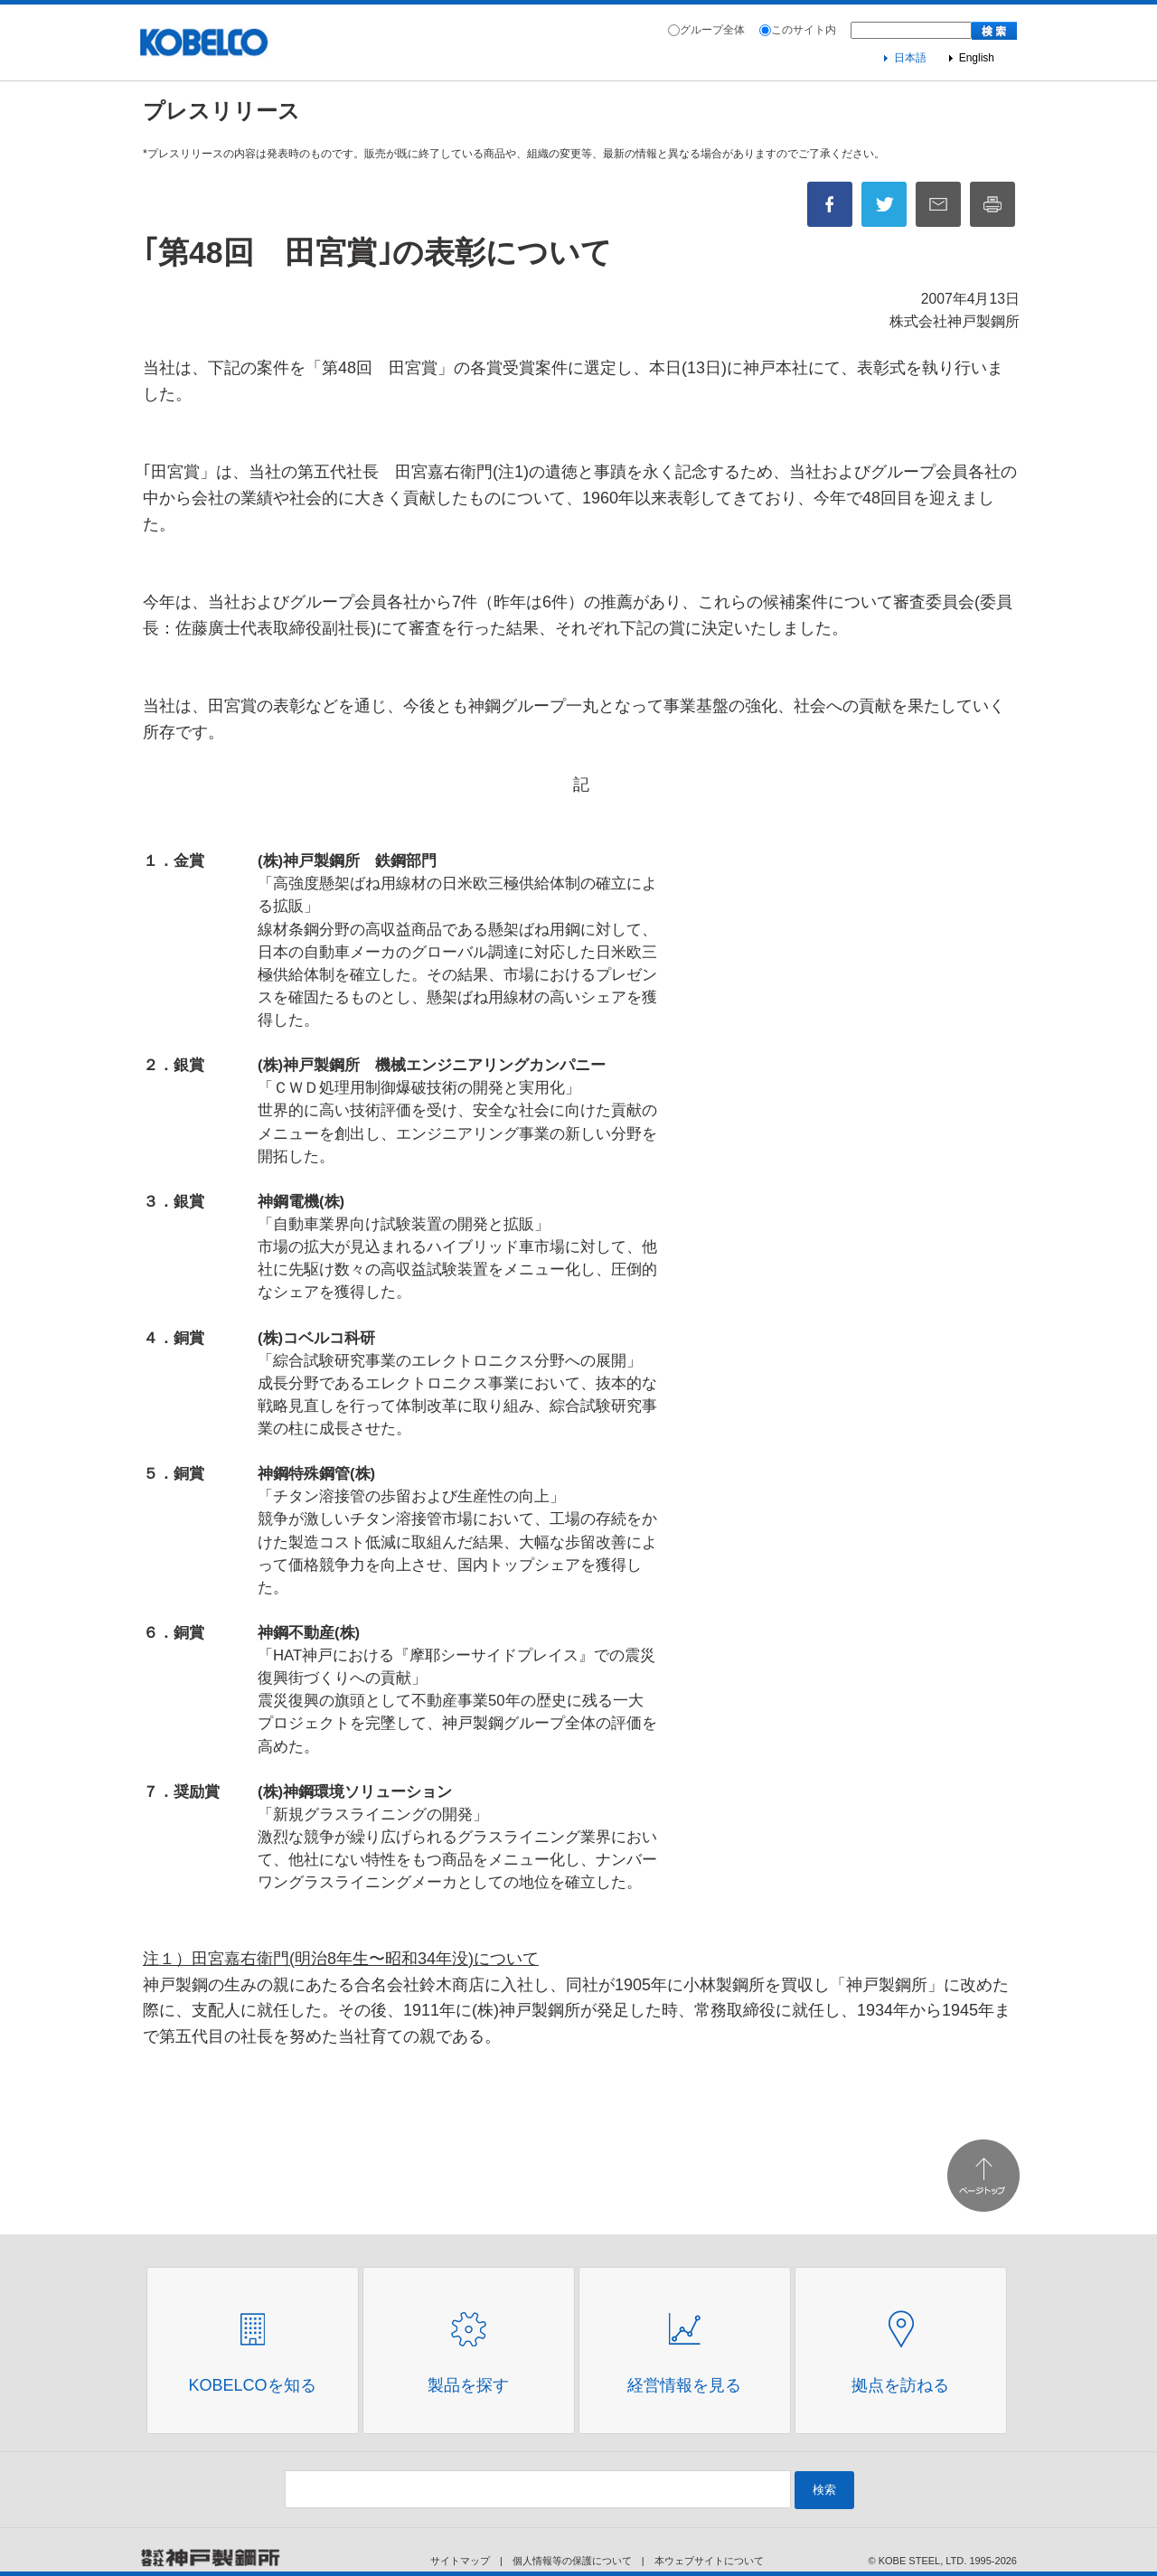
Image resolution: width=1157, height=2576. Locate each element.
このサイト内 (803, 30)
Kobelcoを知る (251, 2385)
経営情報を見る (684, 2385)
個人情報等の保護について (572, 2560)
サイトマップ (460, 2560)
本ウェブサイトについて (709, 2560)
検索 (824, 2489)
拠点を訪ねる (900, 2385)
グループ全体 (712, 30)
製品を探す (468, 2385)
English (976, 58)
